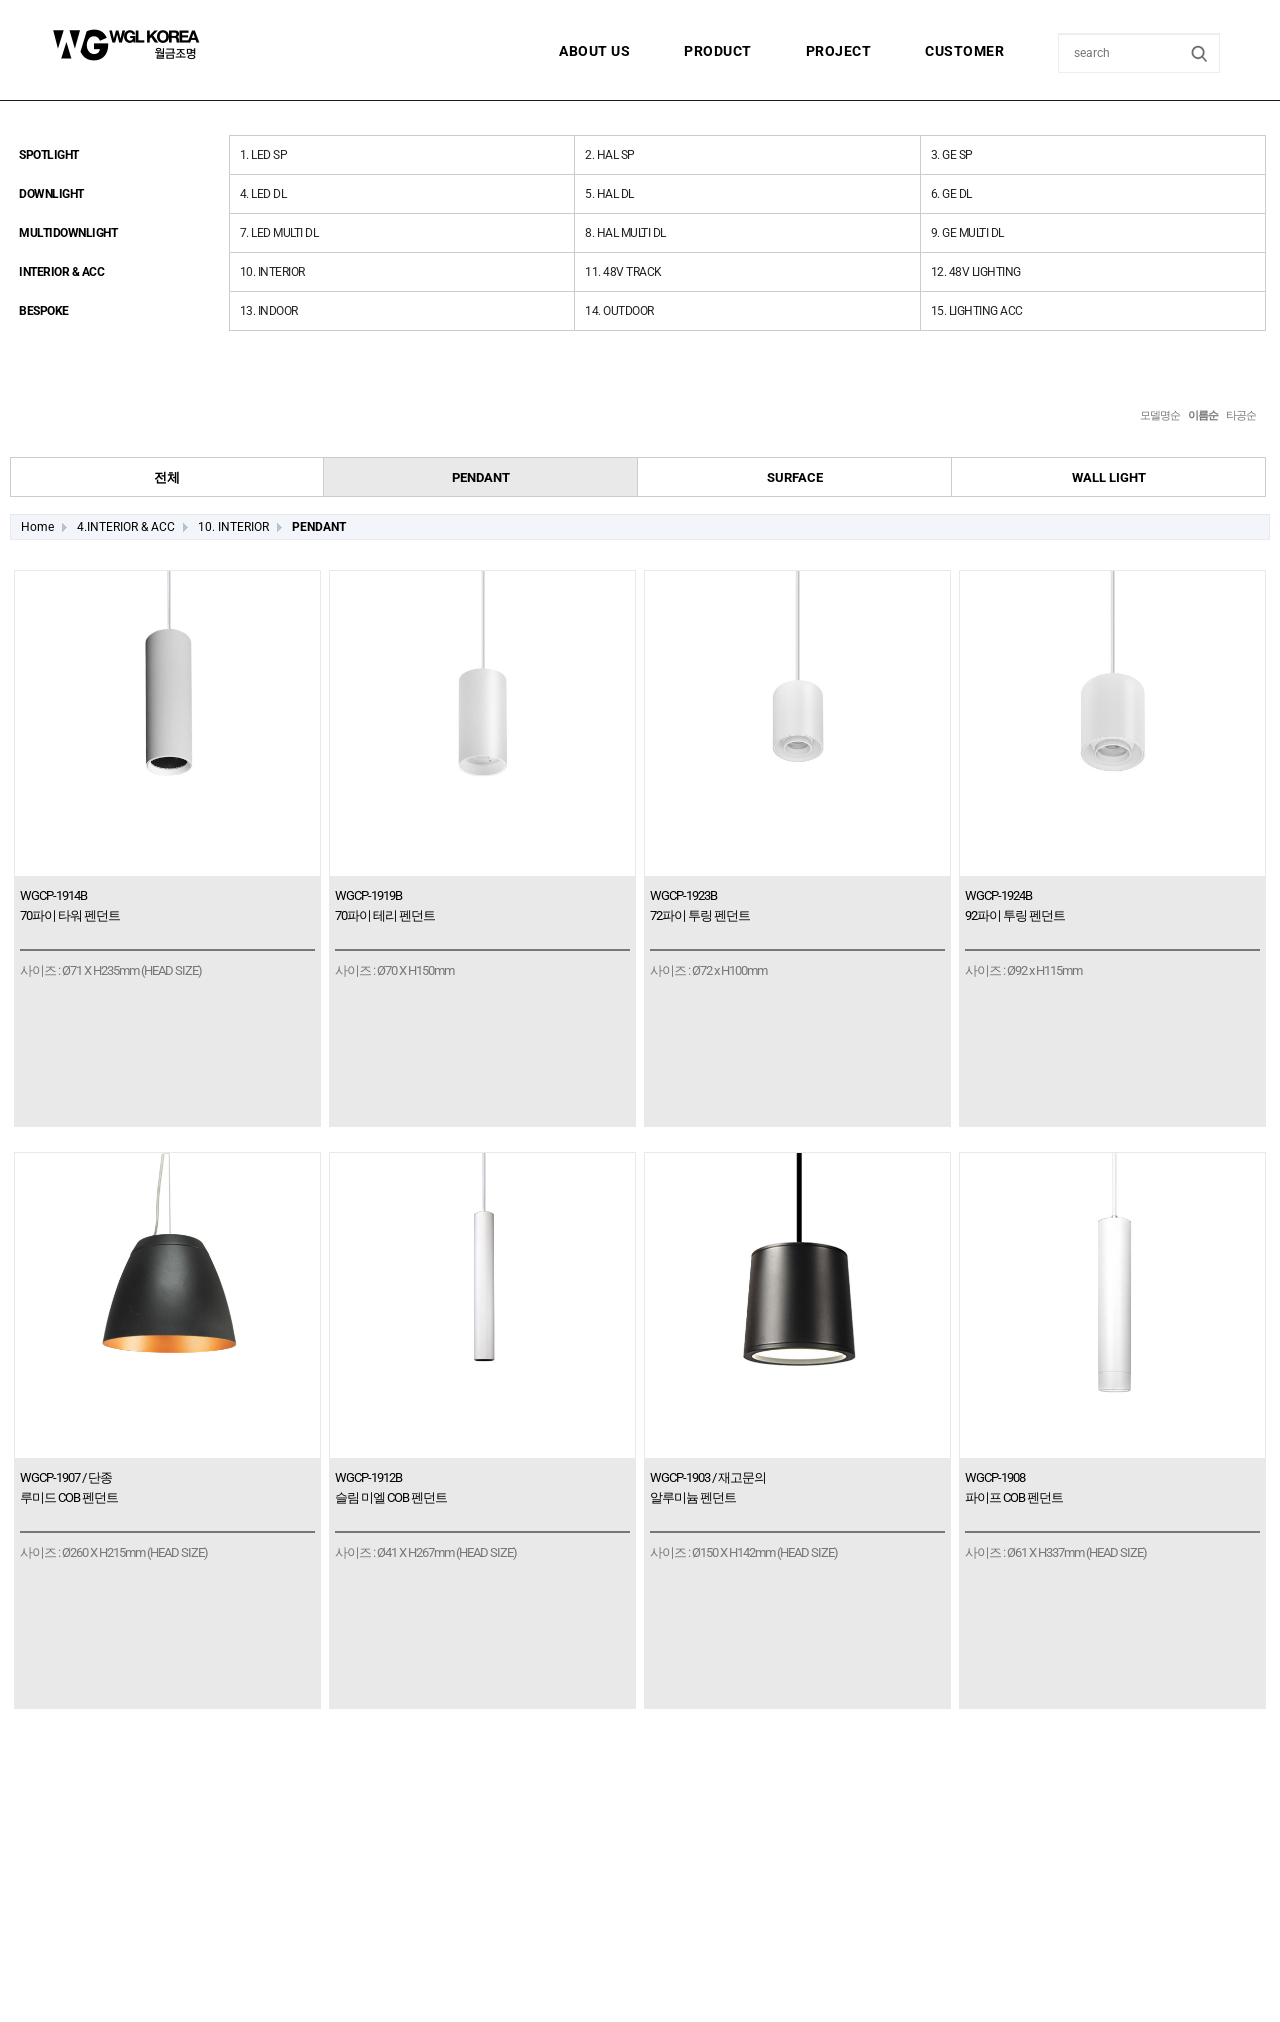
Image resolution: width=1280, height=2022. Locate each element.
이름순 (1203, 415)
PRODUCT (718, 51)
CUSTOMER (964, 51)
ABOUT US (594, 51)
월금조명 (175, 45)
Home (37, 527)
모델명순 (1160, 415)
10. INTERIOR (233, 527)
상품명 (1059, 34)
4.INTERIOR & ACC (126, 527)
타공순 (1241, 415)
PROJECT (839, 51)
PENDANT (319, 527)
